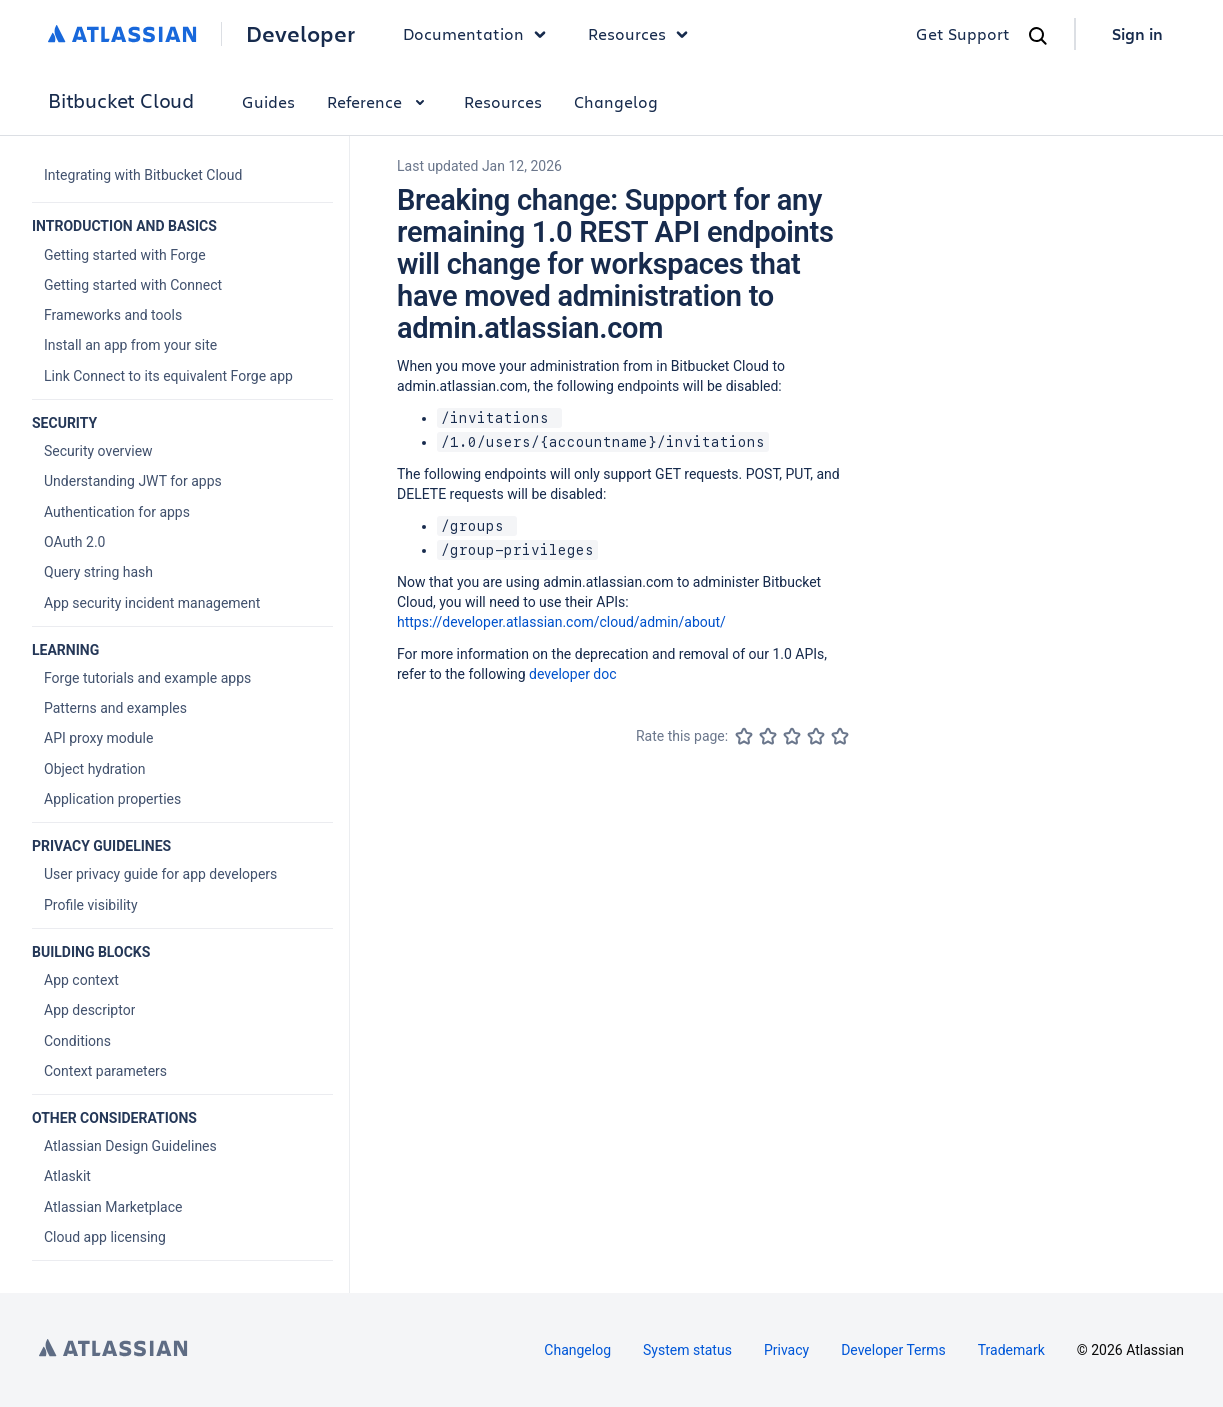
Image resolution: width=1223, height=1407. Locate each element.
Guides (268, 101)
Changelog (616, 101)
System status (687, 1350)
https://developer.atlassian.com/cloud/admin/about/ (561, 622)
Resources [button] (643, 34)
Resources (503, 101)
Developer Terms (893, 1350)
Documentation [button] (479, 34)
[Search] (1038, 36)
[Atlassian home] (122, 34)
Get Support (963, 33)
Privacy (786, 1350)
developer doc (572, 674)
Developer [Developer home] (300, 34)
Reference (379, 101)
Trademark (1011, 1350)
